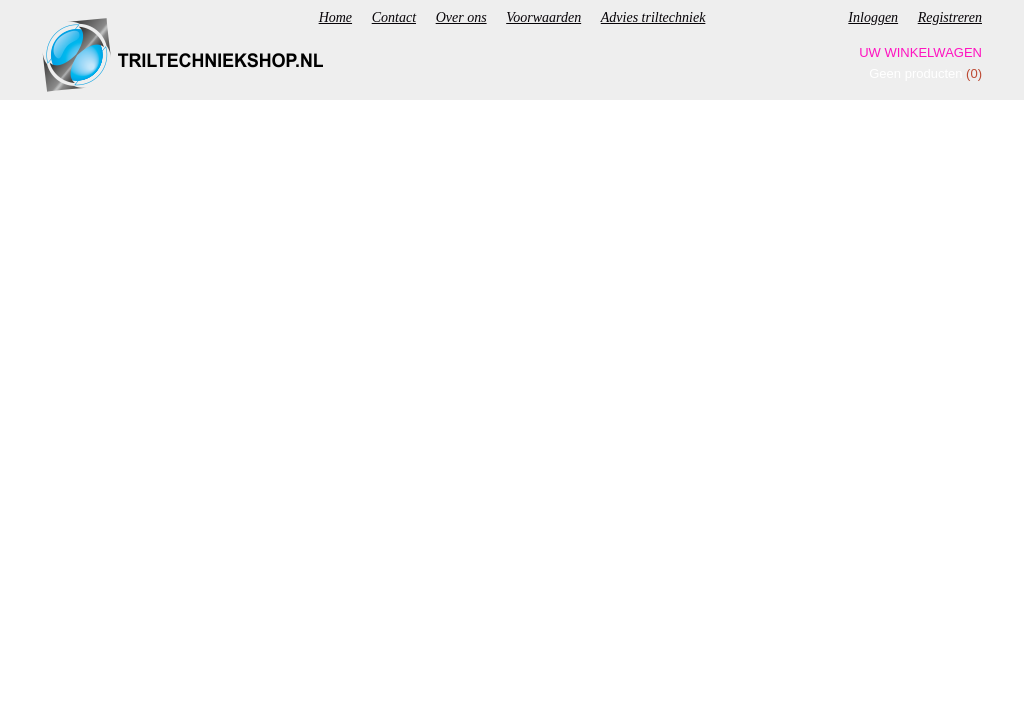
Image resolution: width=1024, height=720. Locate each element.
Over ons (461, 17)
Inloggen (873, 17)
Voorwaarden (543, 17)
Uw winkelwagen (920, 52)
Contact (394, 17)
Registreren (950, 17)
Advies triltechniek (653, 17)
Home (335, 17)
